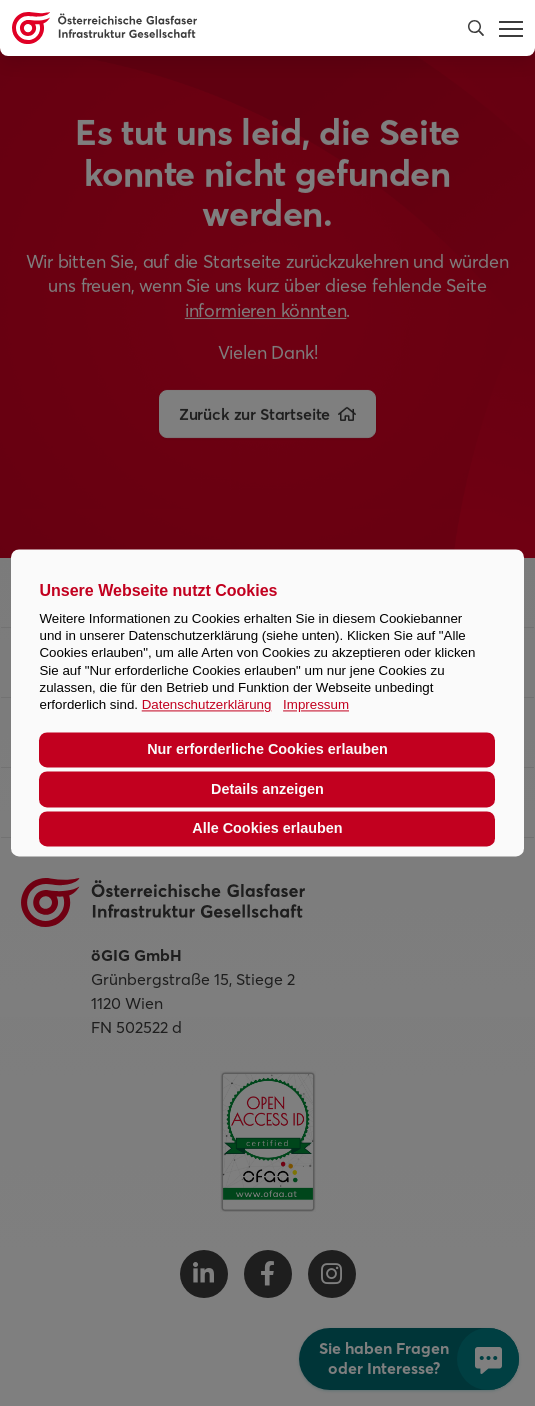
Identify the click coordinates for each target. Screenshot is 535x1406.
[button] (476, 28)
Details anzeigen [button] (267, 789)
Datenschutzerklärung (207, 705)
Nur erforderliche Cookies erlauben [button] (267, 750)
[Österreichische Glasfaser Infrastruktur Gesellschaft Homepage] (216, 28)
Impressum (316, 705)
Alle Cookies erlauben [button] (267, 829)
